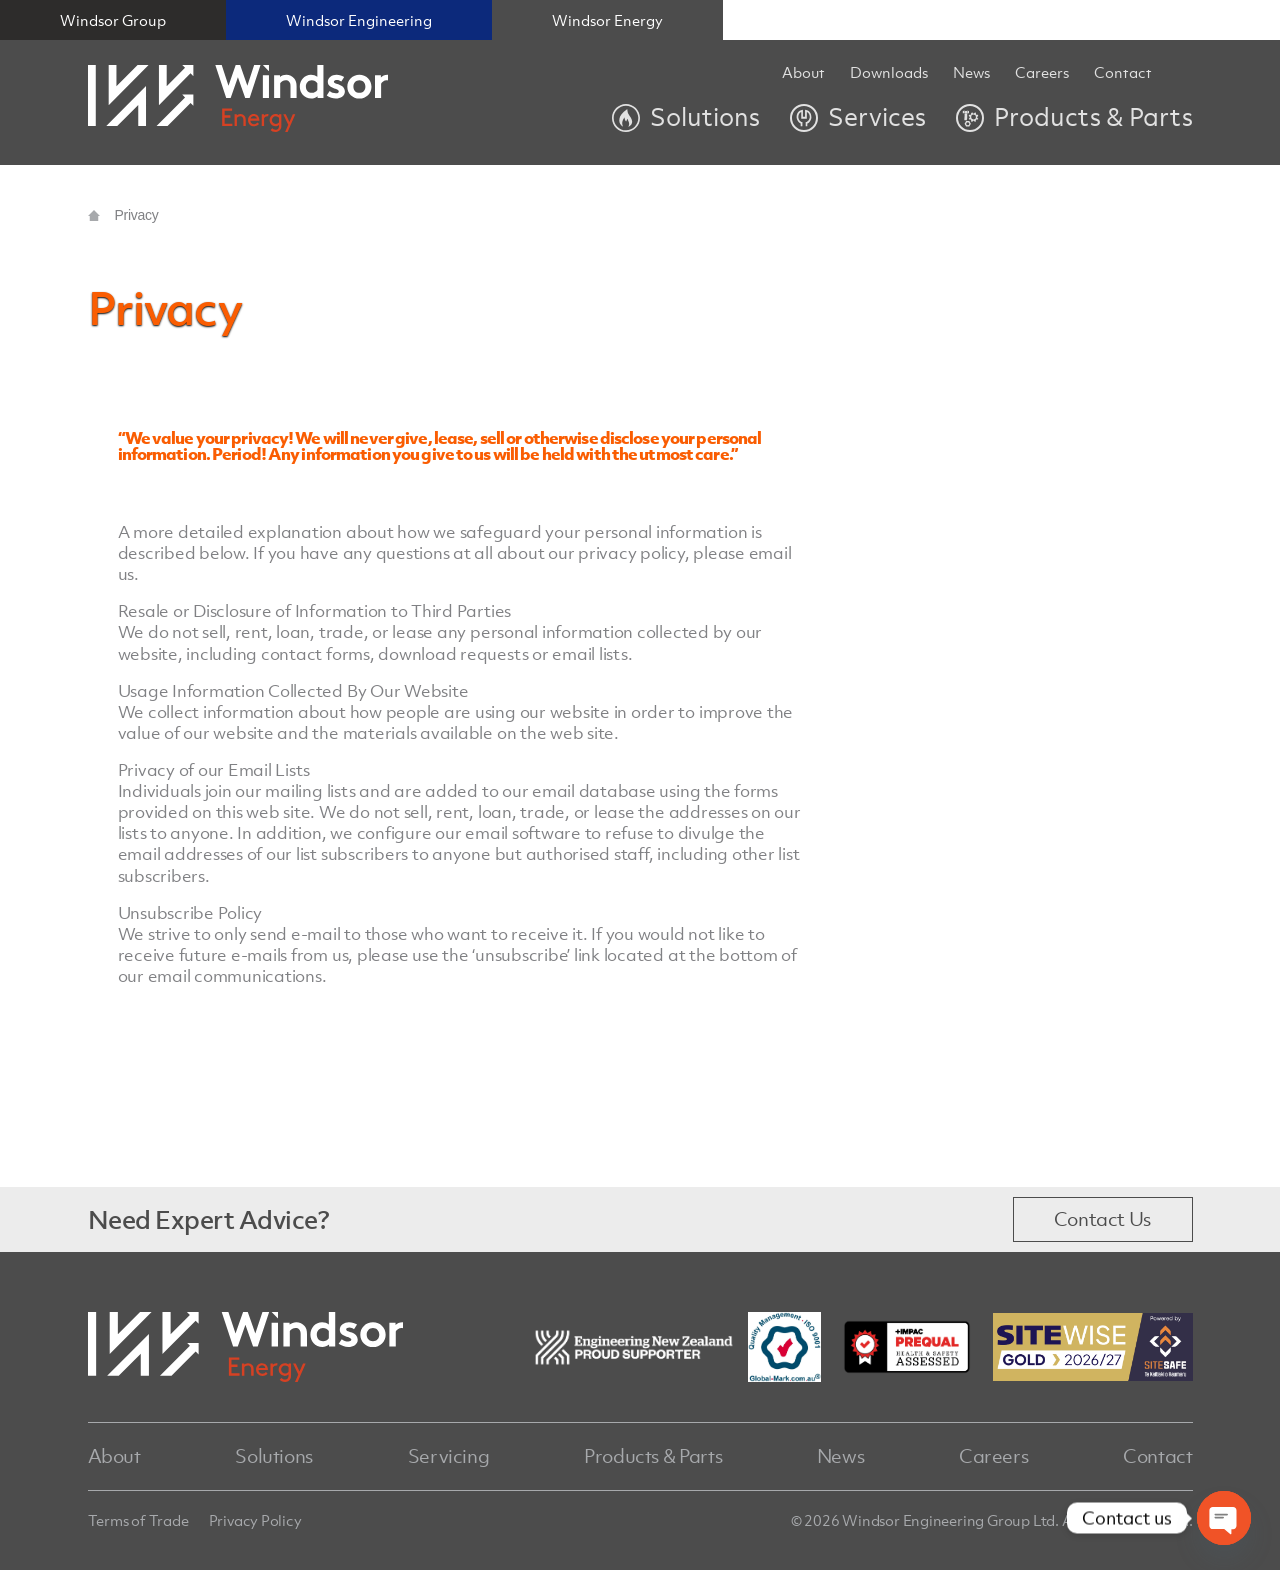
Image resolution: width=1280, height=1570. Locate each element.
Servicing (449, 1456)
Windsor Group (113, 20)
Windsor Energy (607, 20)
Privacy (137, 215)
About (803, 73)
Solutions (274, 1456)
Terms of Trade (138, 1520)
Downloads (889, 73)
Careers (993, 1456)
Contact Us (1102, 1219)
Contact (1123, 73)
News (971, 73)
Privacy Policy (255, 1520)
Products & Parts (653, 1456)
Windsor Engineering (359, 20)
